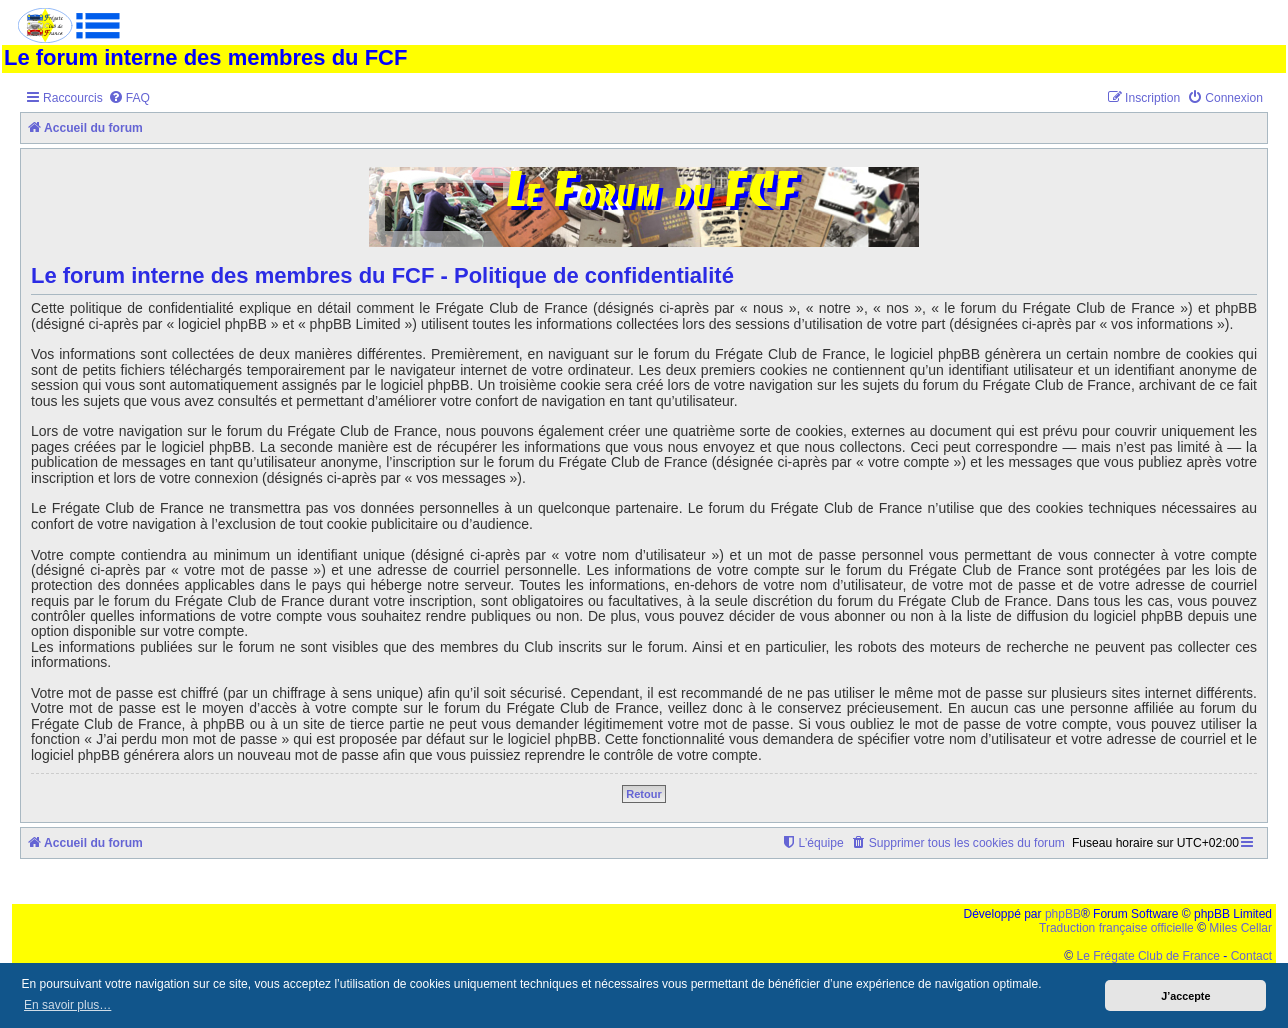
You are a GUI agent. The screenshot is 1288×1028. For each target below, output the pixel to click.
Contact (1251, 956)
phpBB (1063, 914)
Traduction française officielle (1116, 928)
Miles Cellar (1240, 928)
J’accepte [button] (1185, 996)
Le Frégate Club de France (1148, 956)
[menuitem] (129, 98)
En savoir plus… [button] (67, 1005)
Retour (643, 794)
